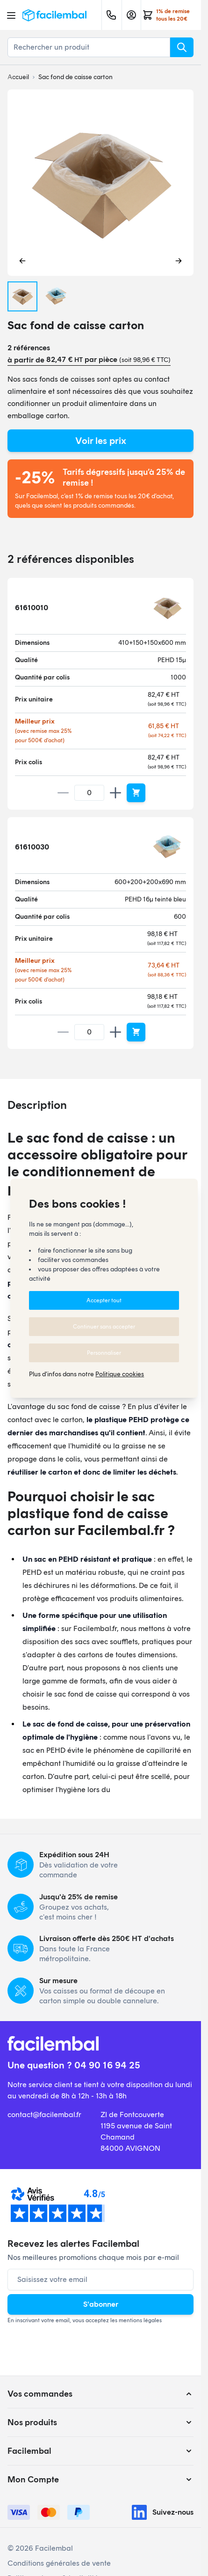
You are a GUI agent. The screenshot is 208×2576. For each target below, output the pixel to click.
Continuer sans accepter (104, 1326)
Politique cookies (119, 1374)
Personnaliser (104, 1353)
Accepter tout (104, 1300)
